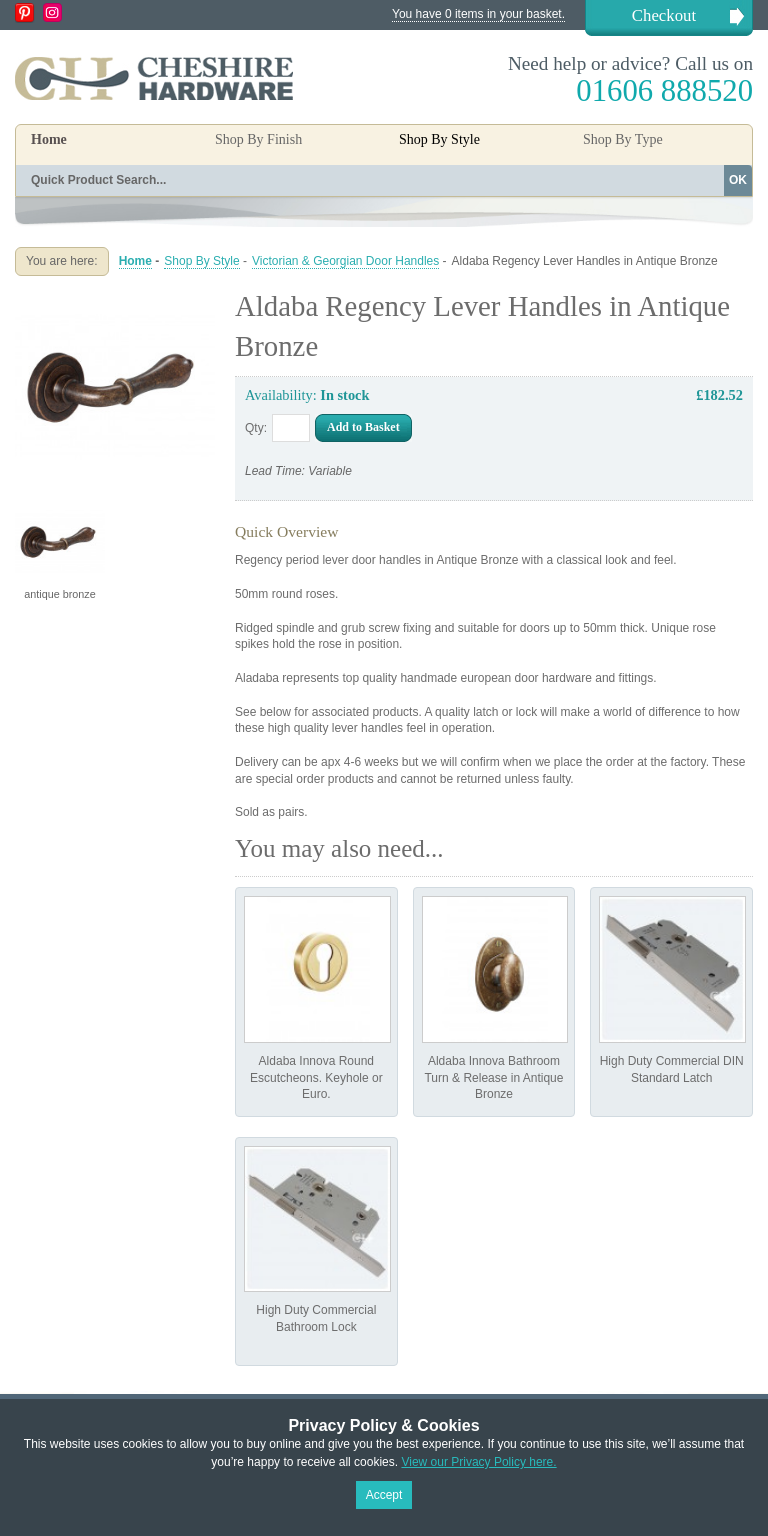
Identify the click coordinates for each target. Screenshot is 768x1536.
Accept (384, 1495)
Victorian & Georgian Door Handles (345, 261)
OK (738, 180)
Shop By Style (201, 261)
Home (49, 139)
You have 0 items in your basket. (478, 14)
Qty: (256, 428)
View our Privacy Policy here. (478, 1462)
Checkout (664, 15)
